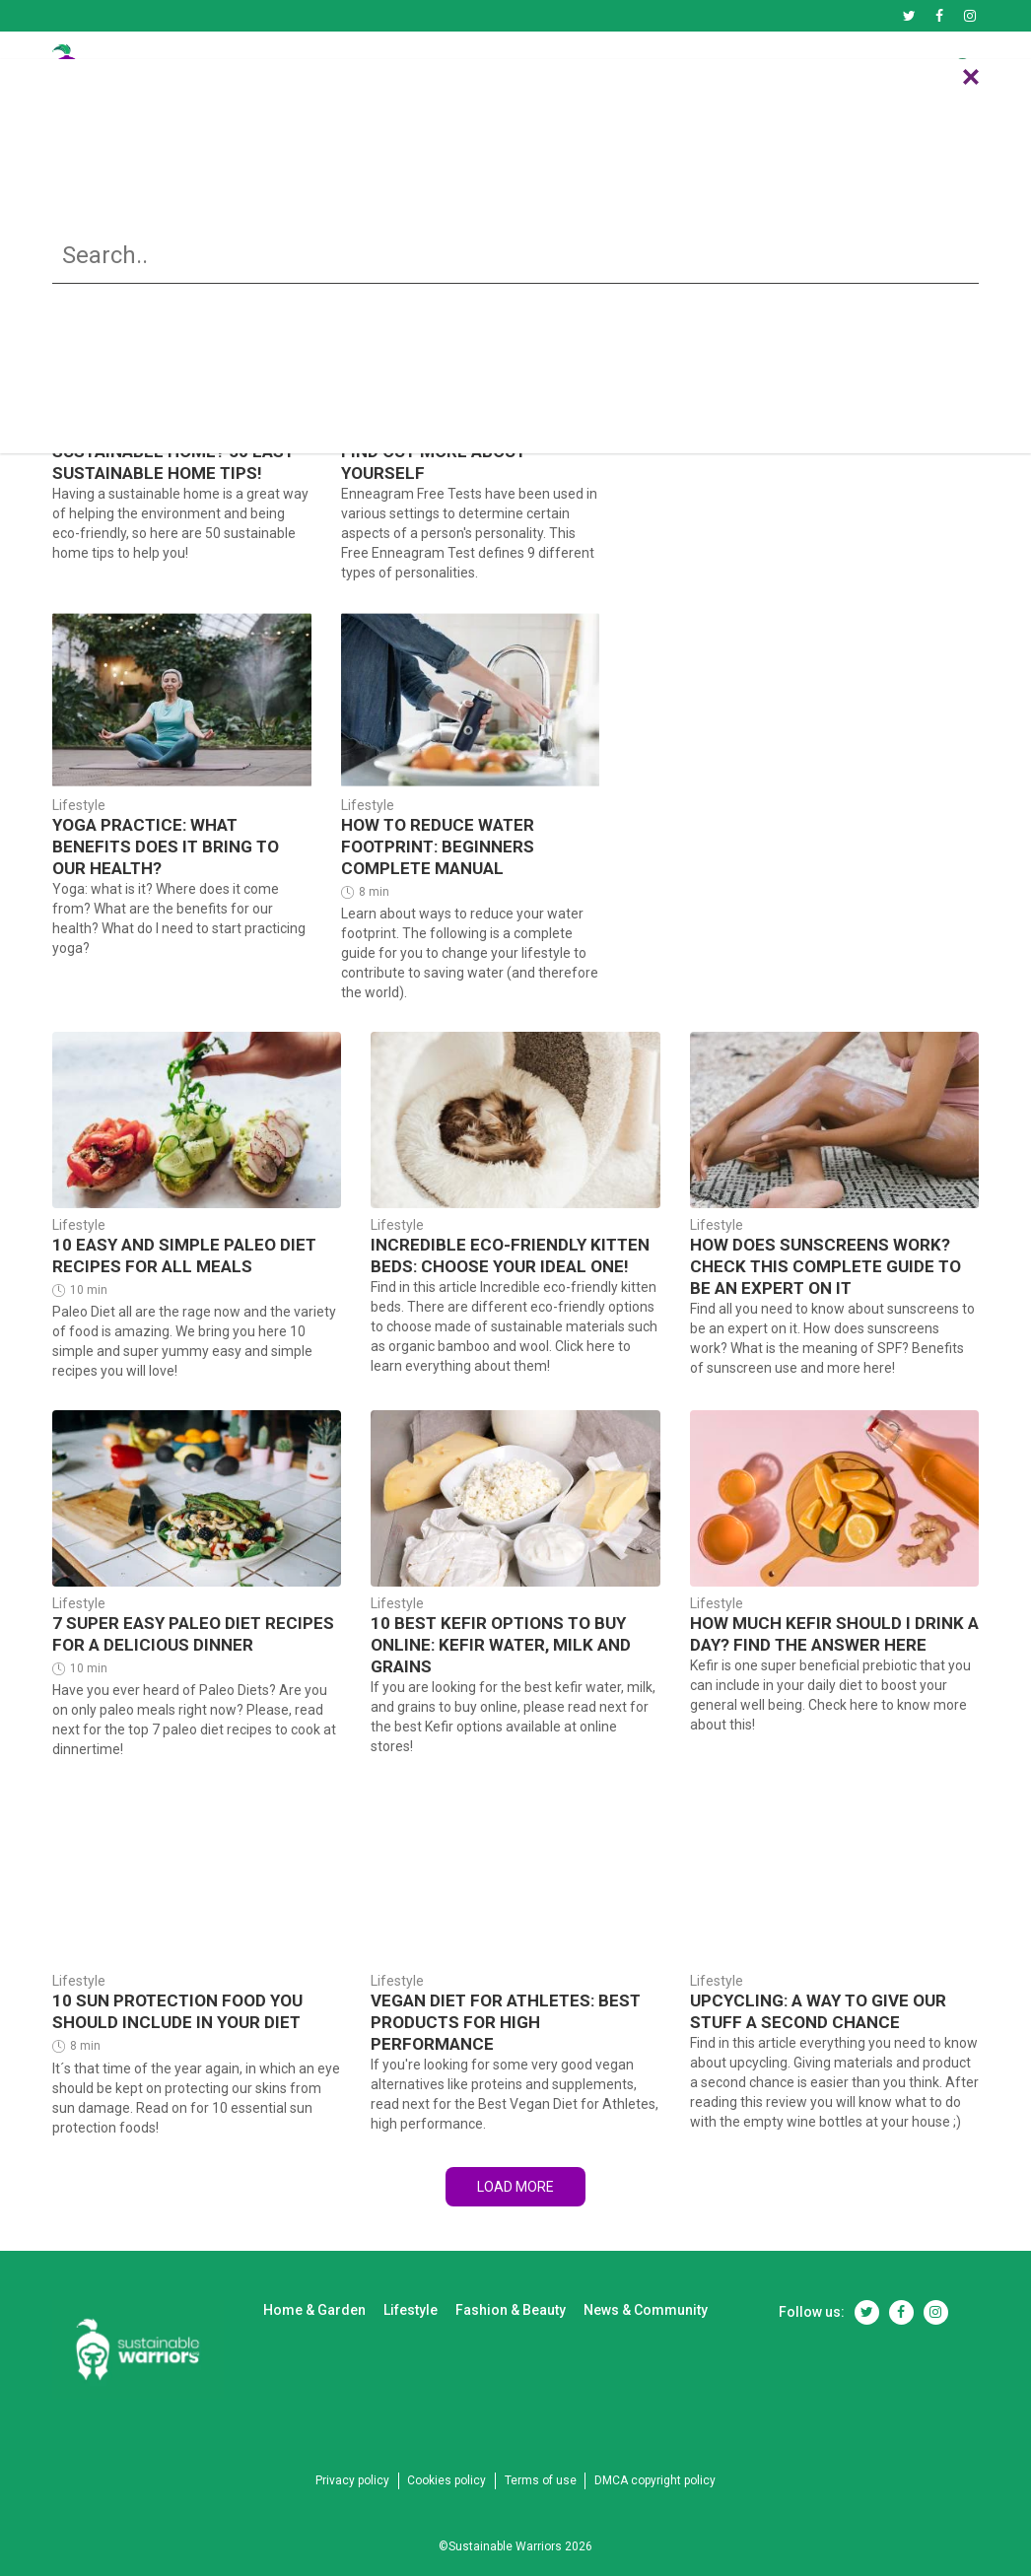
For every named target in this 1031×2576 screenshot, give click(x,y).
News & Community (843, 70)
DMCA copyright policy (673, 2457)
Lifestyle (515, 70)
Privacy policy (334, 2457)
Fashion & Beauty (659, 70)
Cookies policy (440, 2457)
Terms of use (547, 2457)
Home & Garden (377, 70)
